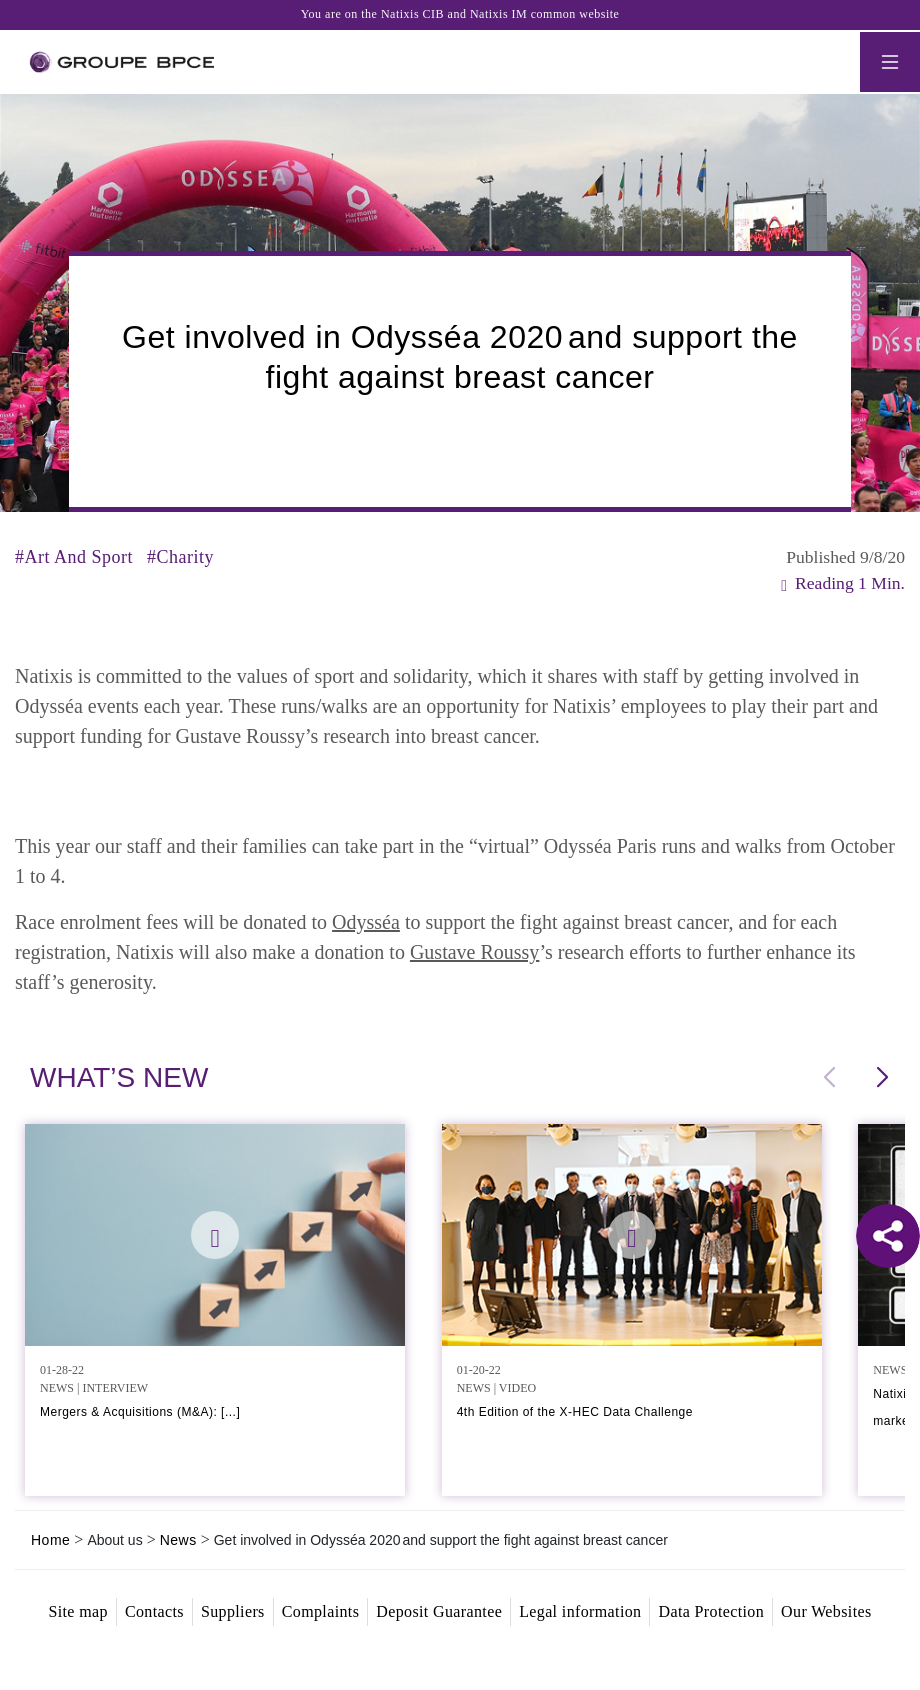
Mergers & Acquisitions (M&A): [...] (140, 1412)
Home (50, 1540)
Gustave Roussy (474, 952)
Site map (77, 1611)
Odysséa (366, 922)
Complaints (321, 1611)
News (178, 1540)
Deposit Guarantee (439, 1611)
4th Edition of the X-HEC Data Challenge (575, 1412)
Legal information (580, 1611)
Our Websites (826, 1611)
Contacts (154, 1611)
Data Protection (711, 1611)
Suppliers (233, 1611)
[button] (881, 1078)
